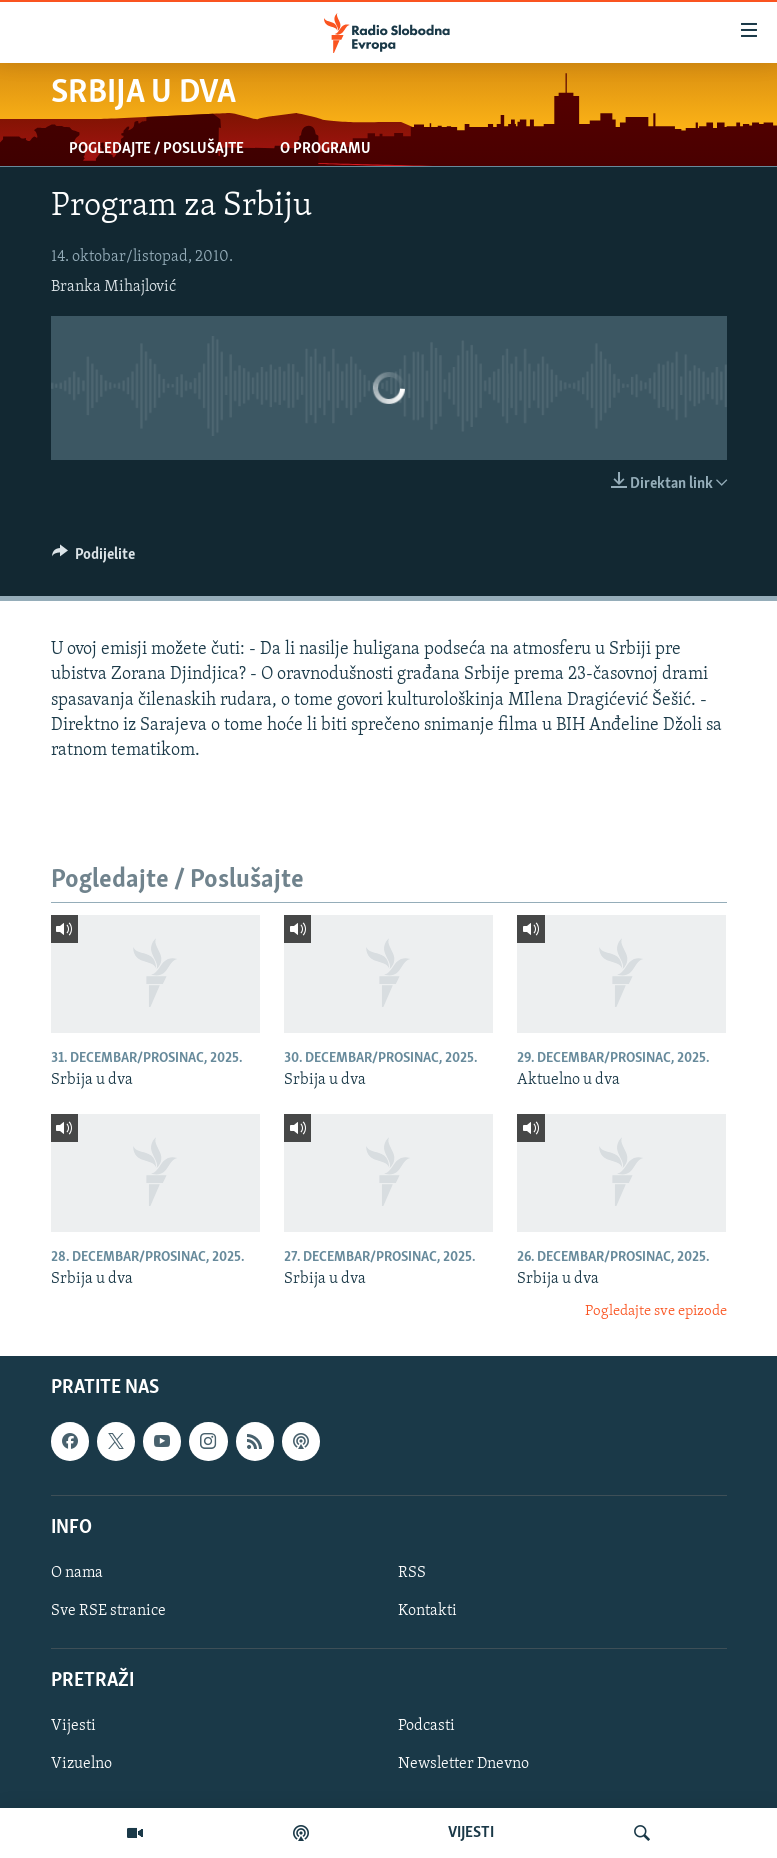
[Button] (94, 559)
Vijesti (73, 1727)
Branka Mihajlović (113, 287)
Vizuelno (81, 1765)
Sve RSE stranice (108, 1611)
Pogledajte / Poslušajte (156, 149)
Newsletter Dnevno (463, 1765)
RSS (412, 1573)
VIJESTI (471, 1833)
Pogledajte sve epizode (656, 1311)
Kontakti (427, 1611)
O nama (77, 1573)
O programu (325, 149)
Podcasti (426, 1727)
